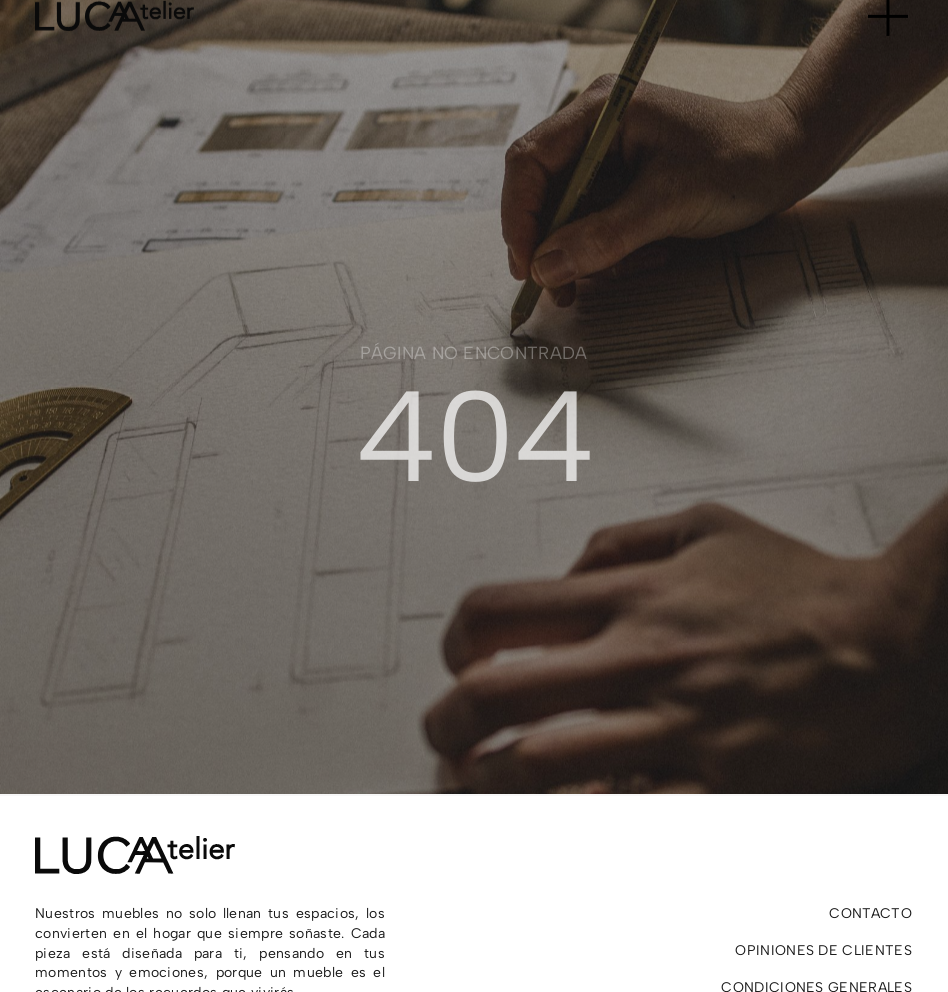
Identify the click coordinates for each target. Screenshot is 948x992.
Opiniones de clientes (823, 950)
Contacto (870, 913)
